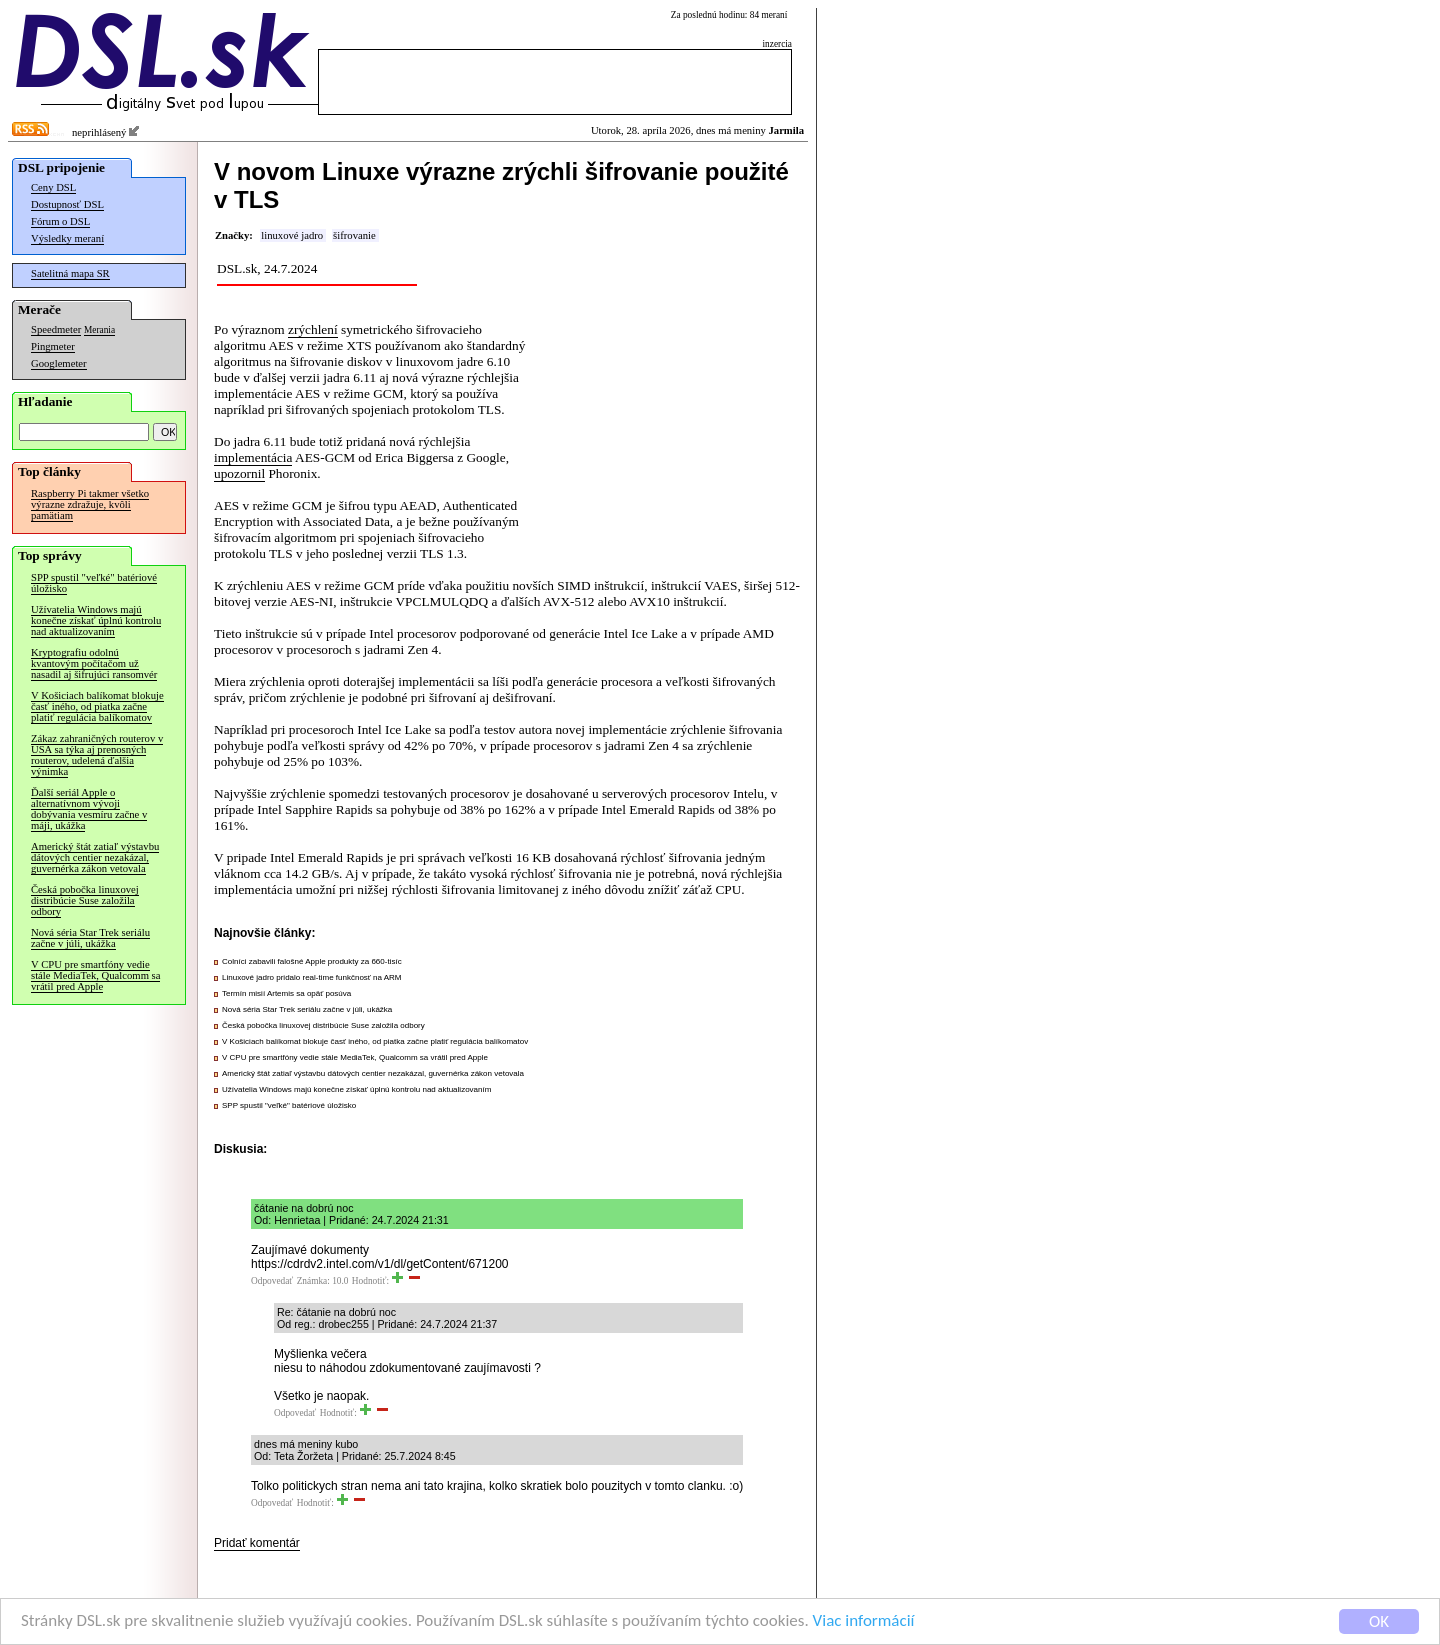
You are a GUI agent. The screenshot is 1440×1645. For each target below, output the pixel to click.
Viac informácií (864, 1621)
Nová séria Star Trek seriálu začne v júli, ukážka (90, 938)
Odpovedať (272, 1281)
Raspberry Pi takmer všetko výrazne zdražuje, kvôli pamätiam (90, 504)
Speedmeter (56, 329)
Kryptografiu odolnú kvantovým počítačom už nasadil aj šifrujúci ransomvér (94, 663)
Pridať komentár (257, 1543)
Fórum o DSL (60, 221)
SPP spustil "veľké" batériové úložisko (94, 583)
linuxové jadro (292, 235)
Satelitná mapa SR (70, 273)
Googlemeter (59, 363)
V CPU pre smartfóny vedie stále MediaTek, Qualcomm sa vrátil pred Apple (95, 975)
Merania (99, 330)
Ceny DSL (53, 187)
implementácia (253, 457)
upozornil (239, 473)
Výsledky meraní (67, 238)
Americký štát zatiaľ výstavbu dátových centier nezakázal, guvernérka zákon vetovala (95, 857)
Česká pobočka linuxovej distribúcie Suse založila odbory (85, 900)
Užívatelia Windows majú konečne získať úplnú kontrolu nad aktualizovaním (96, 620)
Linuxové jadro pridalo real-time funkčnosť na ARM (312, 977)
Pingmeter (53, 346)
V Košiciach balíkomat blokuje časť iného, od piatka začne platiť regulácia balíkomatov (97, 706)
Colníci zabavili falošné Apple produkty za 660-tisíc (312, 961)
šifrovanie (354, 235)
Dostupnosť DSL (67, 204)
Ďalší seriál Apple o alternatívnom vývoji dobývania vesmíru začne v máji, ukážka (89, 809)
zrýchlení (313, 329)
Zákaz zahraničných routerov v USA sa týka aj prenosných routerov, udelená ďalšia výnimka (97, 755)
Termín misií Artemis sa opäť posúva (286, 993)
